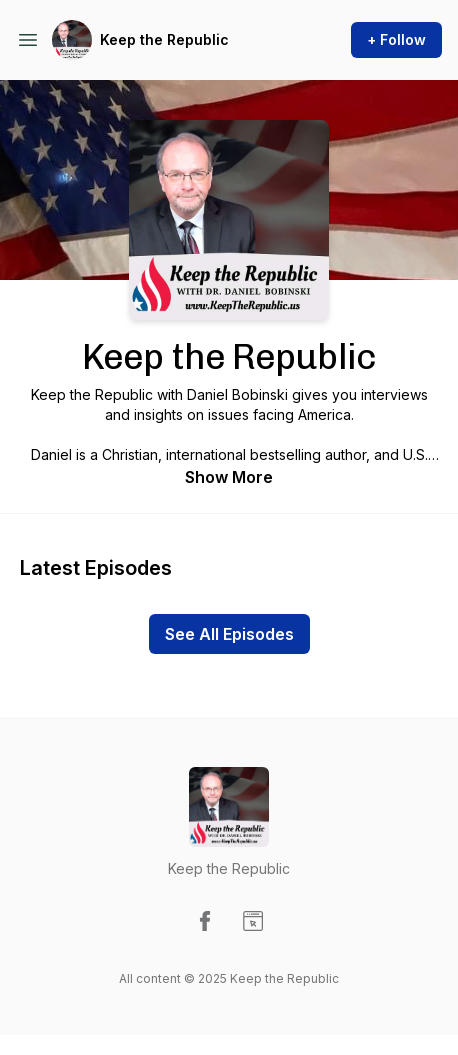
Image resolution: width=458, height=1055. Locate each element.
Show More (229, 477)
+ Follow (396, 39)
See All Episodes (229, 634)
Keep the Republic (164, 39)
